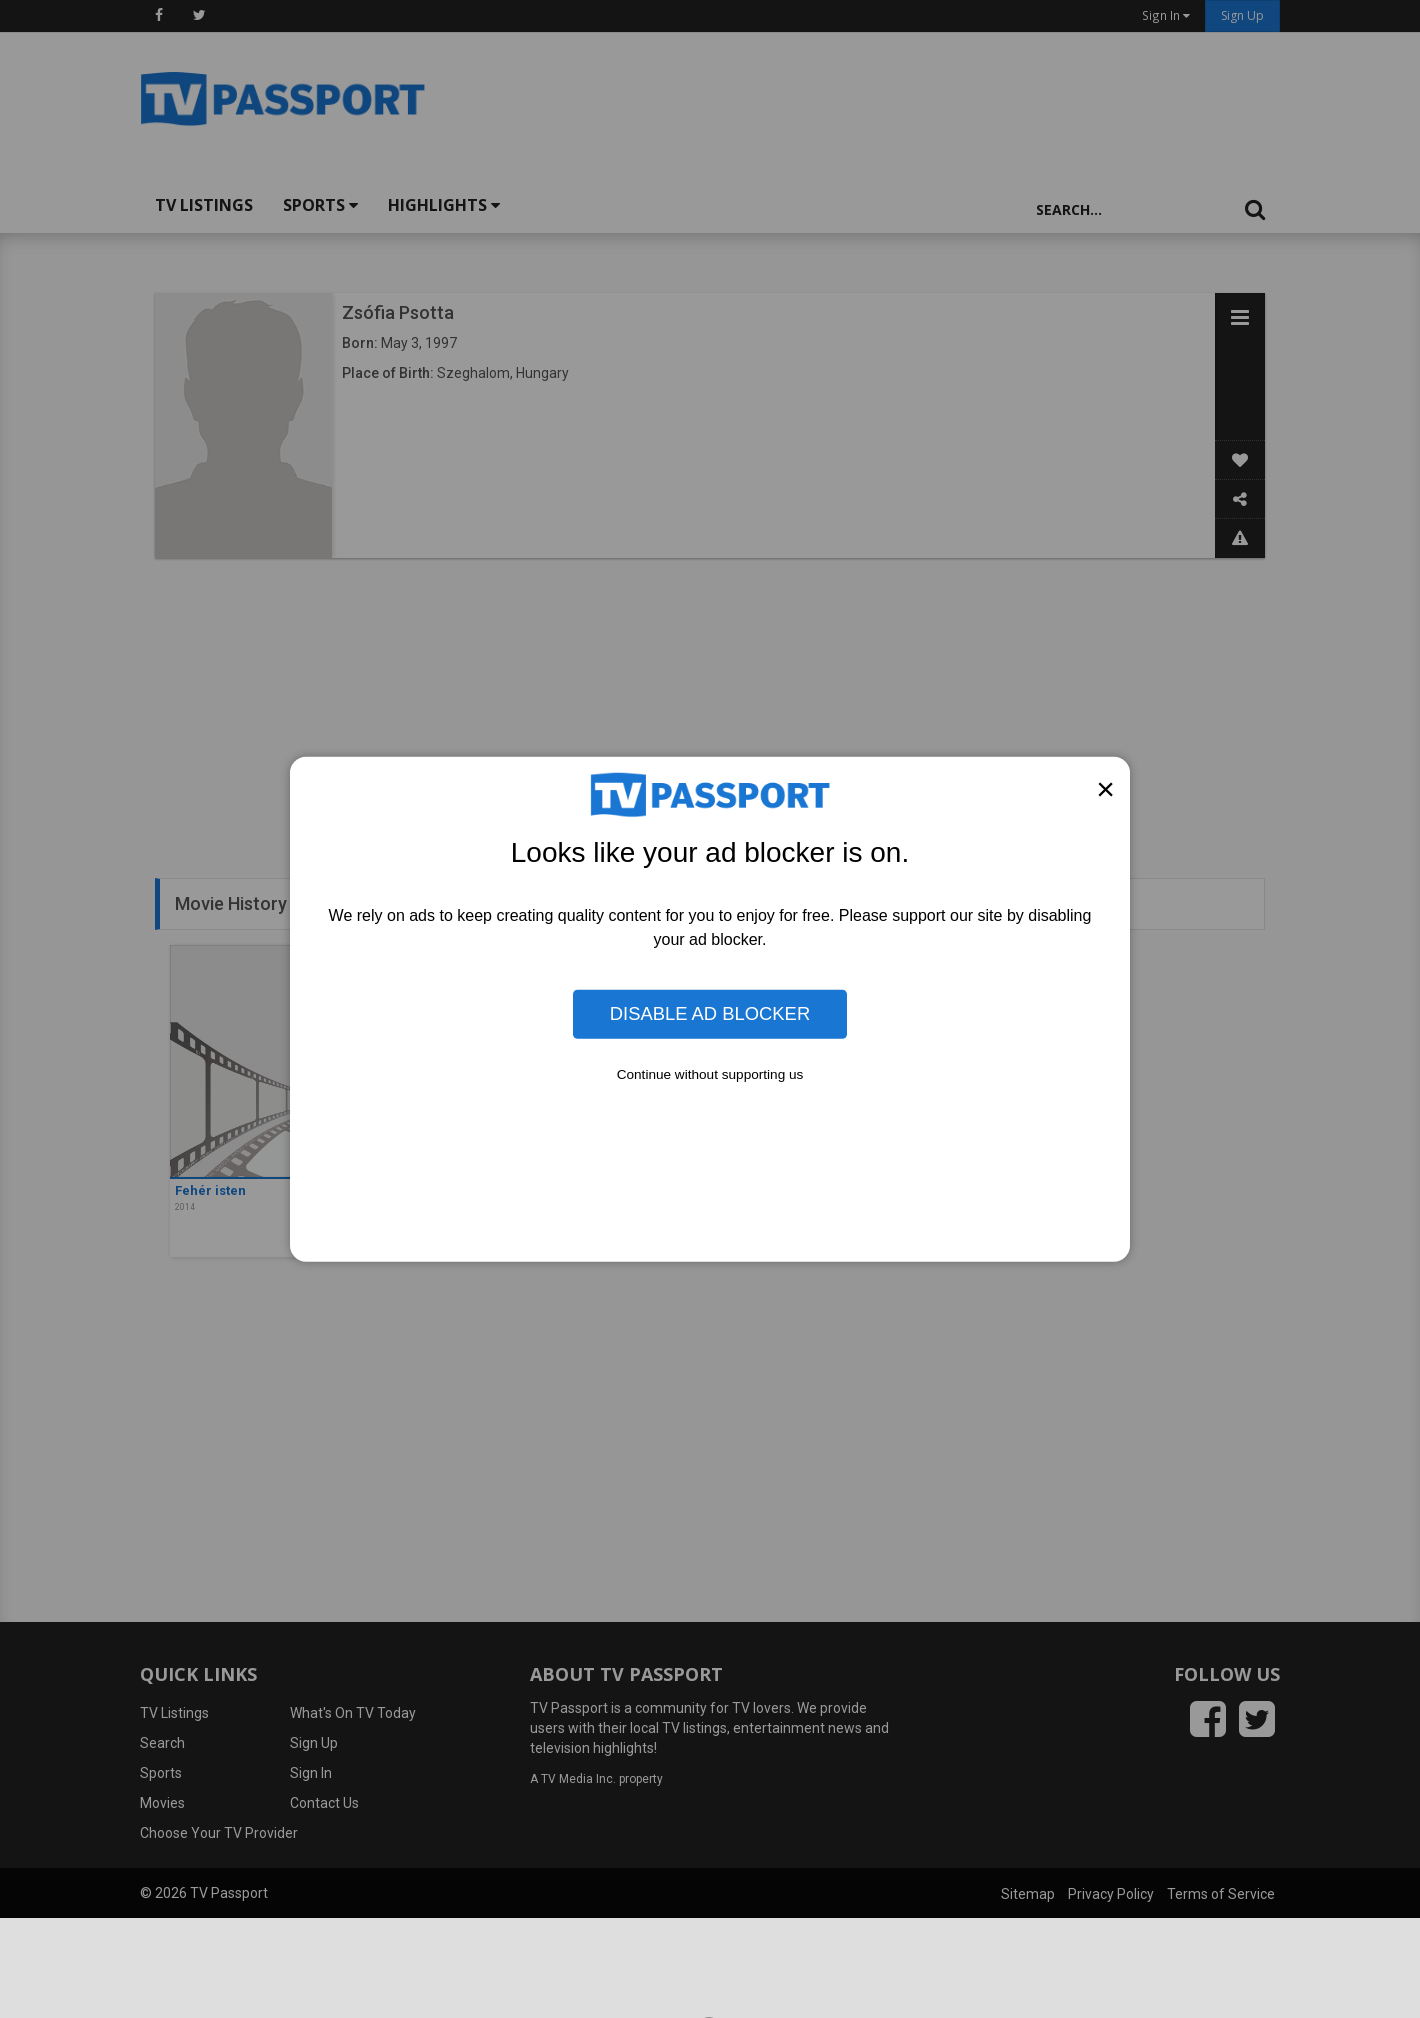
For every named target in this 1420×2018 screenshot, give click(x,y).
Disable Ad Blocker (710, 1013)
